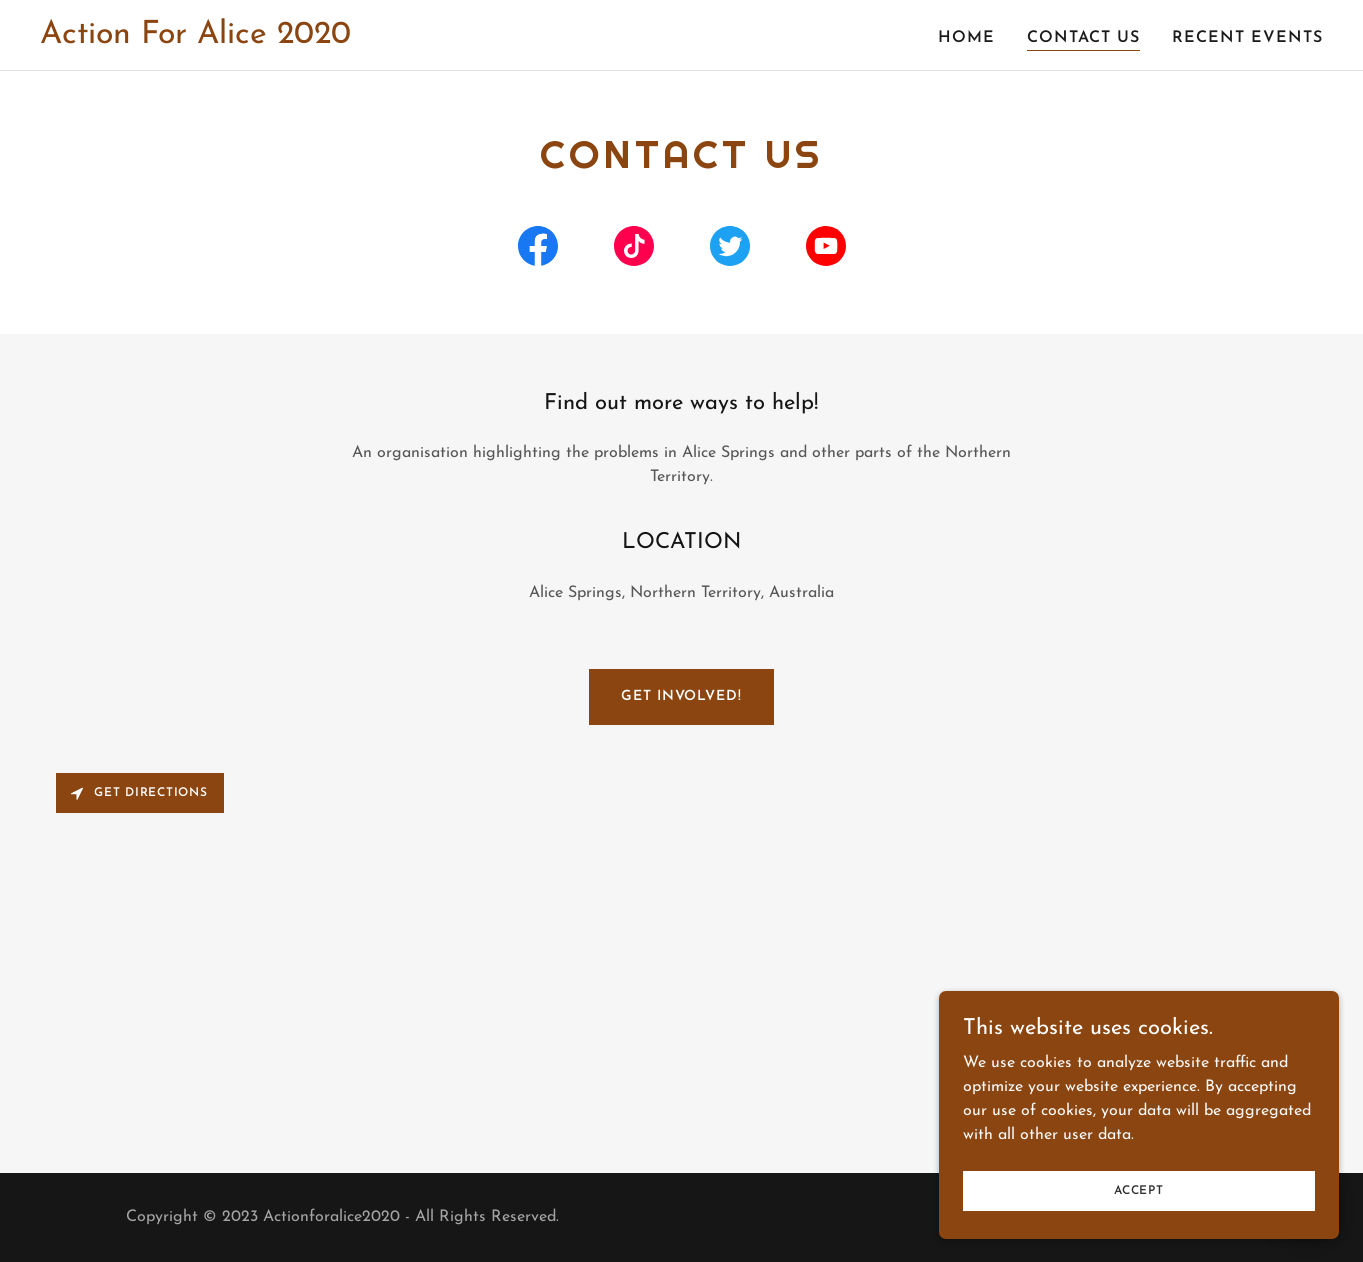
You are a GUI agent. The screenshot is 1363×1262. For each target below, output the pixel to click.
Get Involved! (681, 696)
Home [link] (966, 38)
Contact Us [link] (1083, 38)
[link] (195, 39)
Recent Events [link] (1247, 38)
